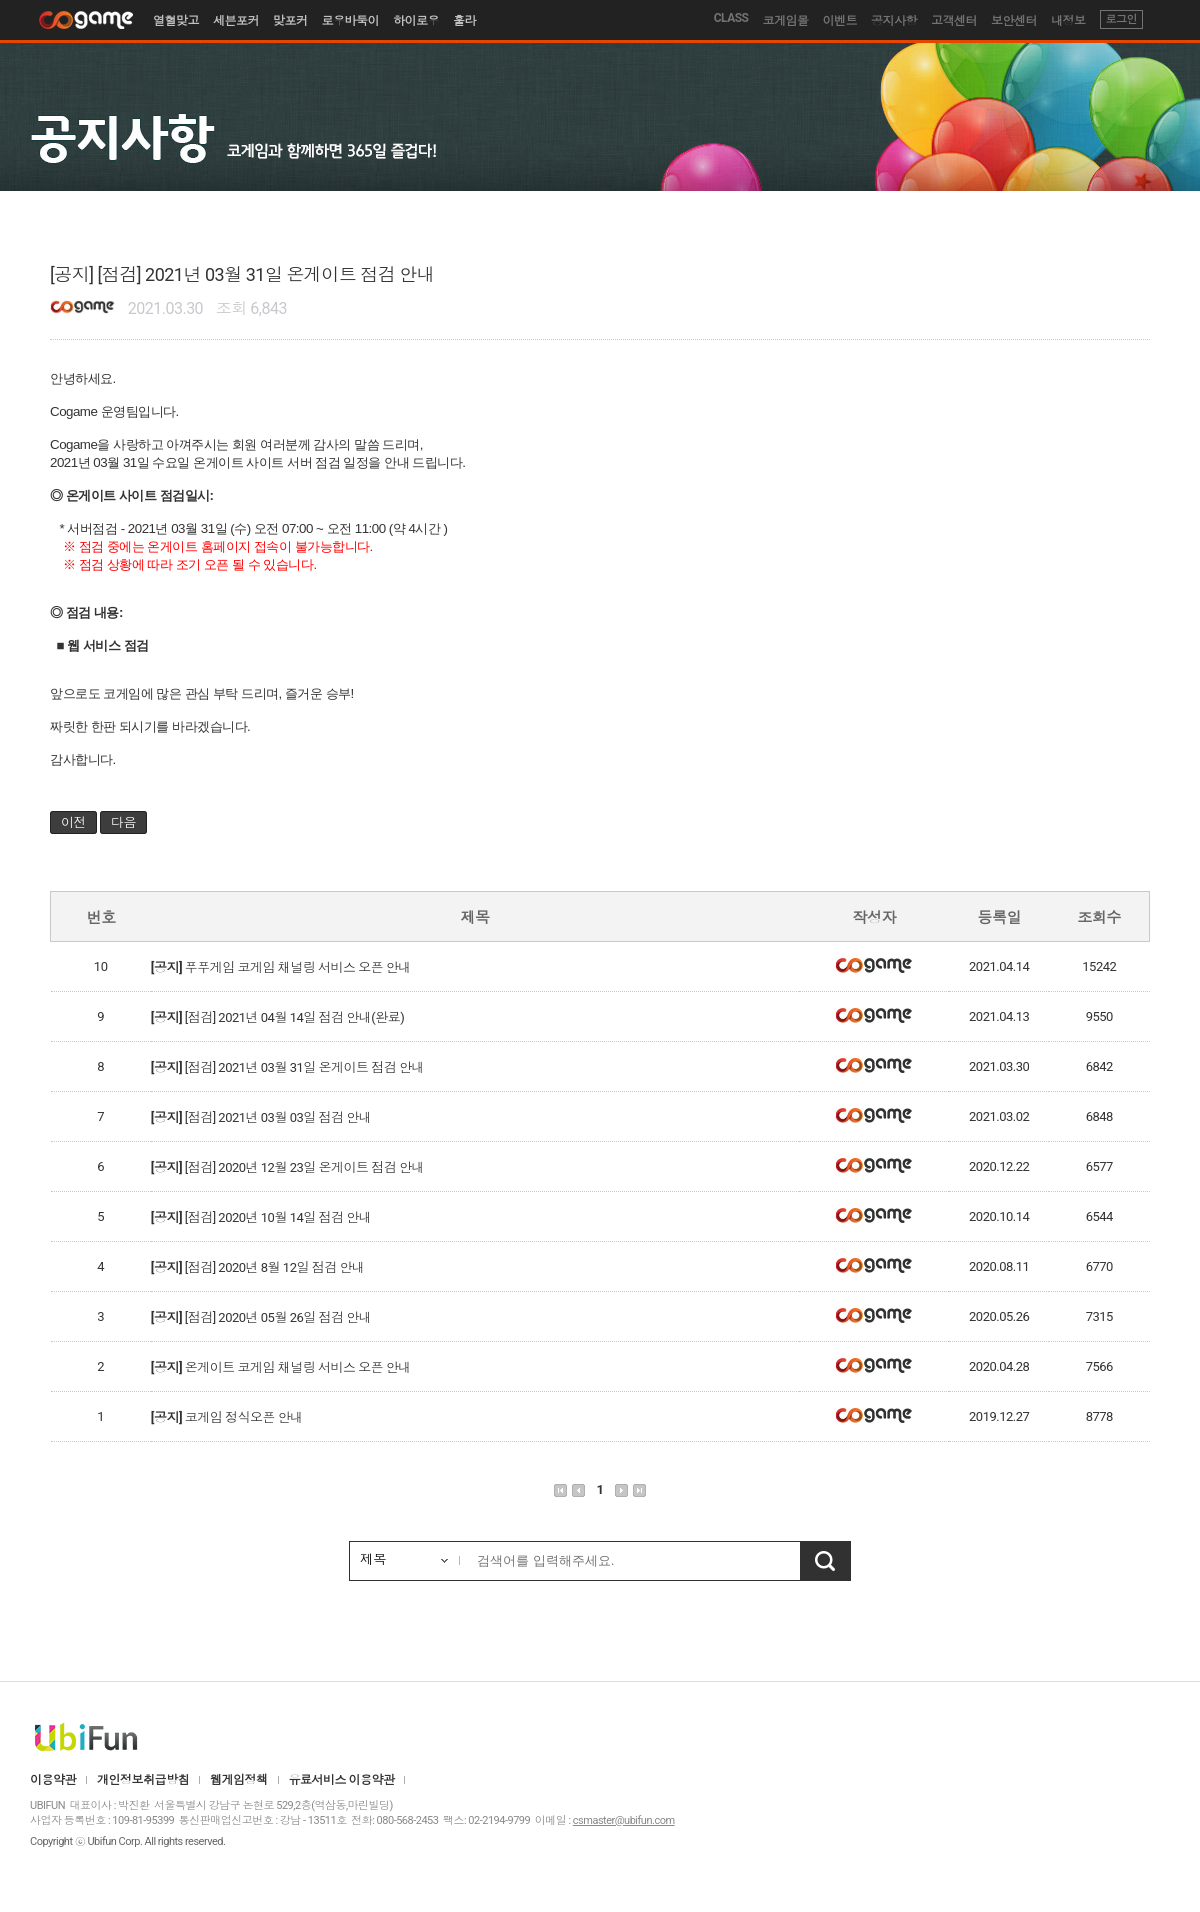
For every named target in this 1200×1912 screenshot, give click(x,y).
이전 (73, 822)
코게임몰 (786, 21)
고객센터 (954, 21)
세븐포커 (236, 21)
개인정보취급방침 (143, 1780)
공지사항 (894, 21)
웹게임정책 (239, 1780)
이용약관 (53, 1780)
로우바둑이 (351, 21)
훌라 (464, 21)
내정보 (1068, 21)
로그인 (1122, 19)
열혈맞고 (176, 21)
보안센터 (1014, 21)
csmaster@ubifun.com (624, 1820)
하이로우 (416, 21)
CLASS (731, 18)
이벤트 (840, 21)
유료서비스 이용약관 (342, 1780)
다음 (123, 822)
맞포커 (290, 21)
